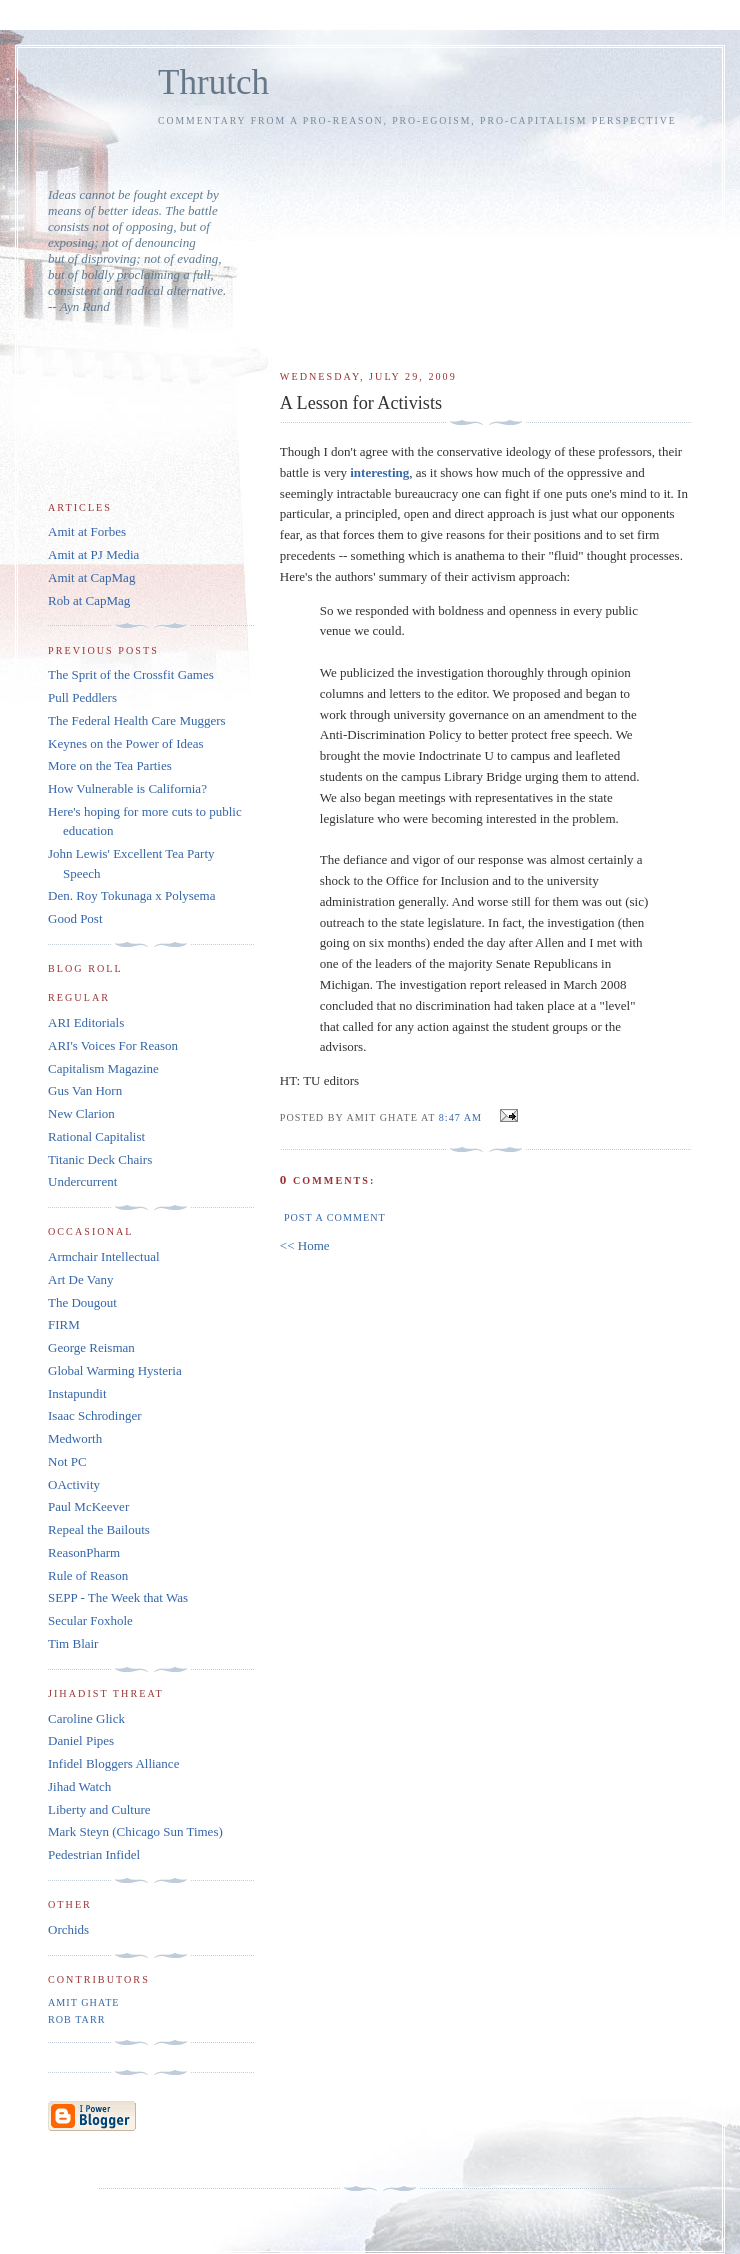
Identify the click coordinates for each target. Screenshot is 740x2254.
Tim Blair (73, 1643)
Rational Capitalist (96, 1136)
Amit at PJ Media (93, 554)
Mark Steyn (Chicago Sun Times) (135, 1831)
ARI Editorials (86, 1022)
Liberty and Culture (99, 1809)
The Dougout (82, 1302)
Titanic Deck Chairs (100, 1159)
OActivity (74, 1484)
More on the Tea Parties (110, 765)
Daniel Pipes (81, 1740)
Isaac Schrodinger (95, 1415)
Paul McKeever (88, 1506)
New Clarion (81, 1113)
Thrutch (213, 82)
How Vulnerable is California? (127, 788)
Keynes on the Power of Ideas (126, 743)
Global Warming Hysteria (115, 1370)
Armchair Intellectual (104, 1256)
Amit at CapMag (91, 577)
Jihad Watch (79, 1786)
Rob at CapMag (89, 600)
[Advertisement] (486, 239)
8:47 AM (460, 1117)
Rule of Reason (88, 1575)
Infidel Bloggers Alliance (113, 1763)
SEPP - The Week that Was (118, 1597)
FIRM (64, 1324)
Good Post (75, 918)
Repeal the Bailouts (99, 1529)
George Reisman (91, 1347)
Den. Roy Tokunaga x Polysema (131, 895)
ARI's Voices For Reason (113, 1045)
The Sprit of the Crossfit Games (131, 674)
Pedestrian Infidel (94, 1854)
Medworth (75, 1438)
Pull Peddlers (82, 697)
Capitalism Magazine (103, 1068)
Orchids (68, 1929)
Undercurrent (82, 1181)
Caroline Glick (86, 1718)
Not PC (67, 1461)
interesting (379, 472)
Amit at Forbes (87, 531)
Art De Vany (80, 1279)
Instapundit (77, 1393)
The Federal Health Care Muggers (137, 720)
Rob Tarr (76, 2019)
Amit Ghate (84, 2002)
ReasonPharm (84, 1552)
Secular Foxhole (90, 1620)
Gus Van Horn (85, 1090)
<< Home (305, 1245)
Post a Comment (335, 1217)
